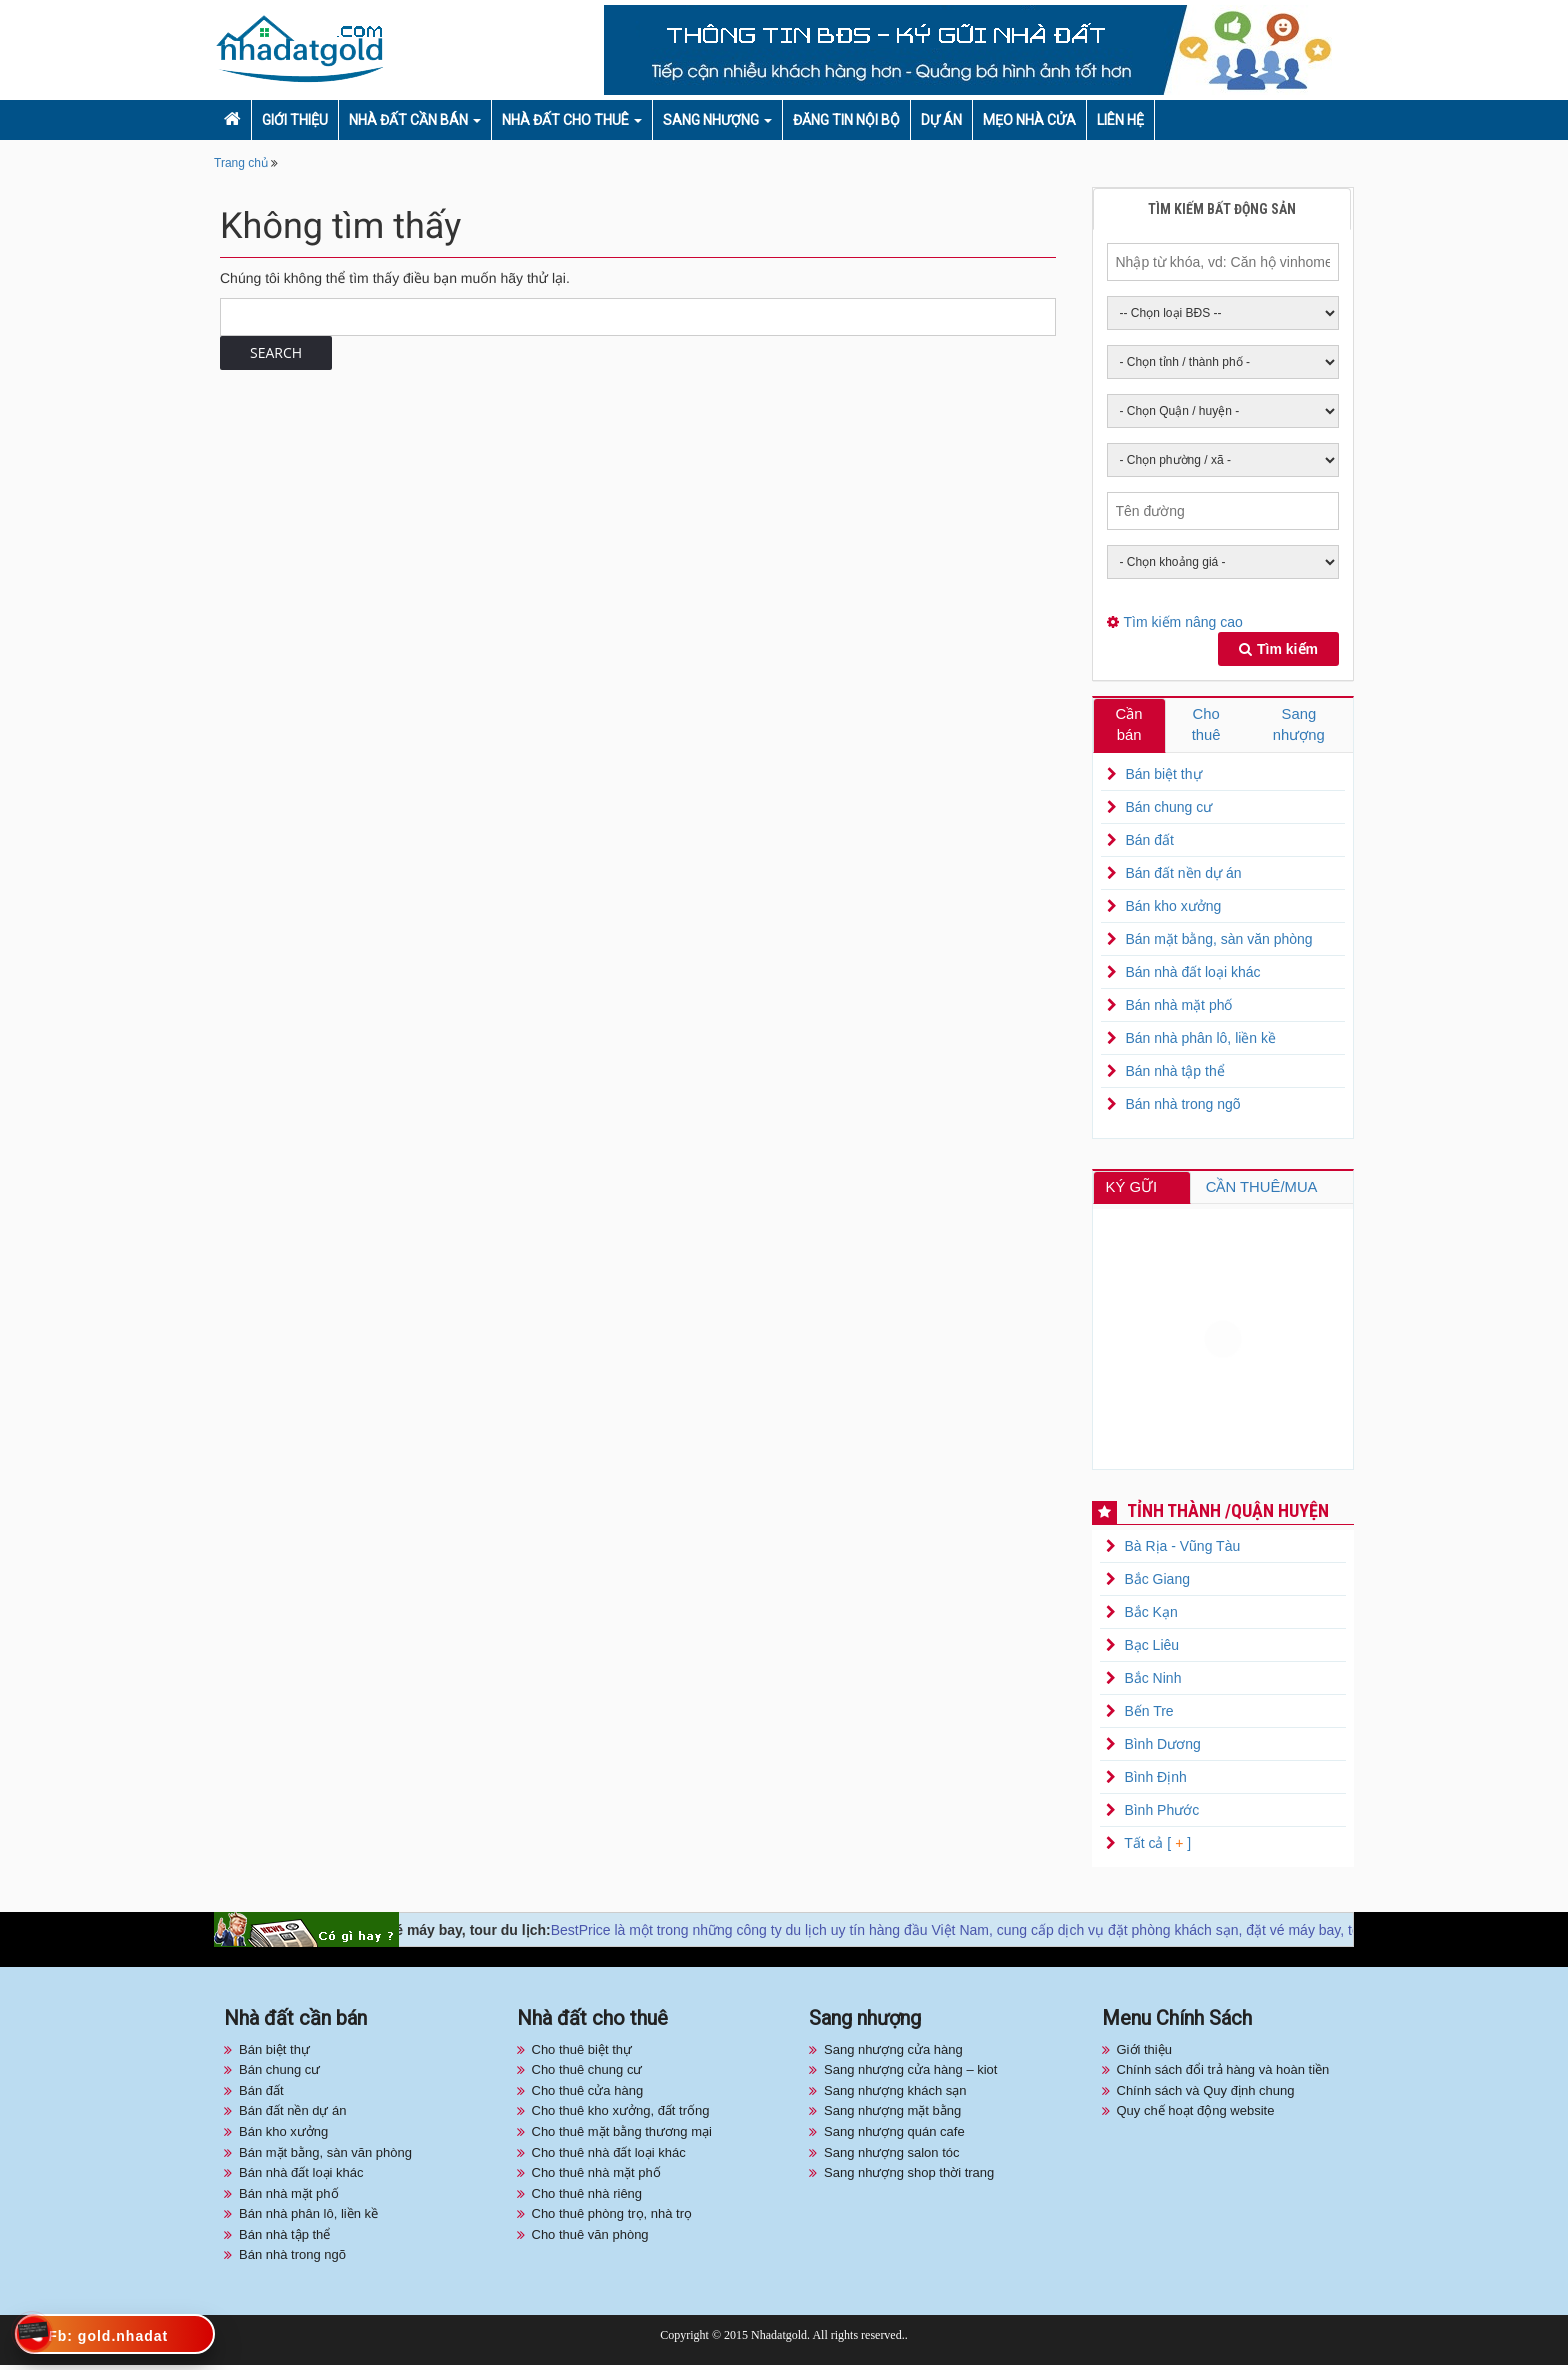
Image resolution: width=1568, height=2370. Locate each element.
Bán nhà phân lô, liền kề (1200, 1041)
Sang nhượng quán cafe (894, 2136)
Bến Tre (1148, 1716)
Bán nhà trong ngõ (1182, 1107)
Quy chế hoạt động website (1196, 2115)
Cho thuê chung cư (587, 2074)
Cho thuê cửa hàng (588, 2095)
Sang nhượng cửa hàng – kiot (910, 2074)
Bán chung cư (1168, 810)
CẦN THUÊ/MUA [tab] (1266, 1190)
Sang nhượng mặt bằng (892, 2115)
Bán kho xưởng (1173, 909)
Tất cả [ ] (1156, 1848)
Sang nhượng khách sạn (895, 2095)
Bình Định (1155, 1782)
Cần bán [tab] (1129, 726)
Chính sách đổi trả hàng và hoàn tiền (1223, 2074)
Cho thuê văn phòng (590, 2239)
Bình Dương (1162, 1749)
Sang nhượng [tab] (1299, 726)
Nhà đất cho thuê (565, 120)
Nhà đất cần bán (408, 120)
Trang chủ (241, 163)
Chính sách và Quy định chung (1206, 2095)
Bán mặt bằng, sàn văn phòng (1218, 942)
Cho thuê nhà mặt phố (596, 2177)
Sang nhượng (711, 120)
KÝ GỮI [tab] (1136, 1190)
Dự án (941, 120)
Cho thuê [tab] (1206, 726)
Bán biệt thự (1163, 777)
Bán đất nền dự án (1183, 876)
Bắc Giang (1157, 1584)
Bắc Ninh (1152, 1683)
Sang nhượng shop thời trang (909, 2177)
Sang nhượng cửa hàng (893, 2054)
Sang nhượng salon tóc (892, 2156)
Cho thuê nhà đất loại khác (609, 2156)
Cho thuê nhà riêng (587, 2198)
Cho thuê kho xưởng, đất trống (621, 2115)
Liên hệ (1120, 120)
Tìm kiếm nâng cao (1183, 622)
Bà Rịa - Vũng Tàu (1182, 1551)
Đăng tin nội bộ (846, 120)
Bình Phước (1161, 1815)
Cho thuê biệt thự (582, 2054)
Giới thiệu (295, 120)
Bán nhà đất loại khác (1192, 975)
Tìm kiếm (1278, 649)
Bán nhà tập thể (1174, 1074)
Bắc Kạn (1150, 1617)
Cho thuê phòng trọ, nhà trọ (612, 2218)
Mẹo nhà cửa (1029, 120)
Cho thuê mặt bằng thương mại (622, 2136)
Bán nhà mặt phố (1178, 1008)
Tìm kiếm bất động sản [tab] (1222, 209)
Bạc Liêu (1151, 1650)
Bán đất (1149, 843)
